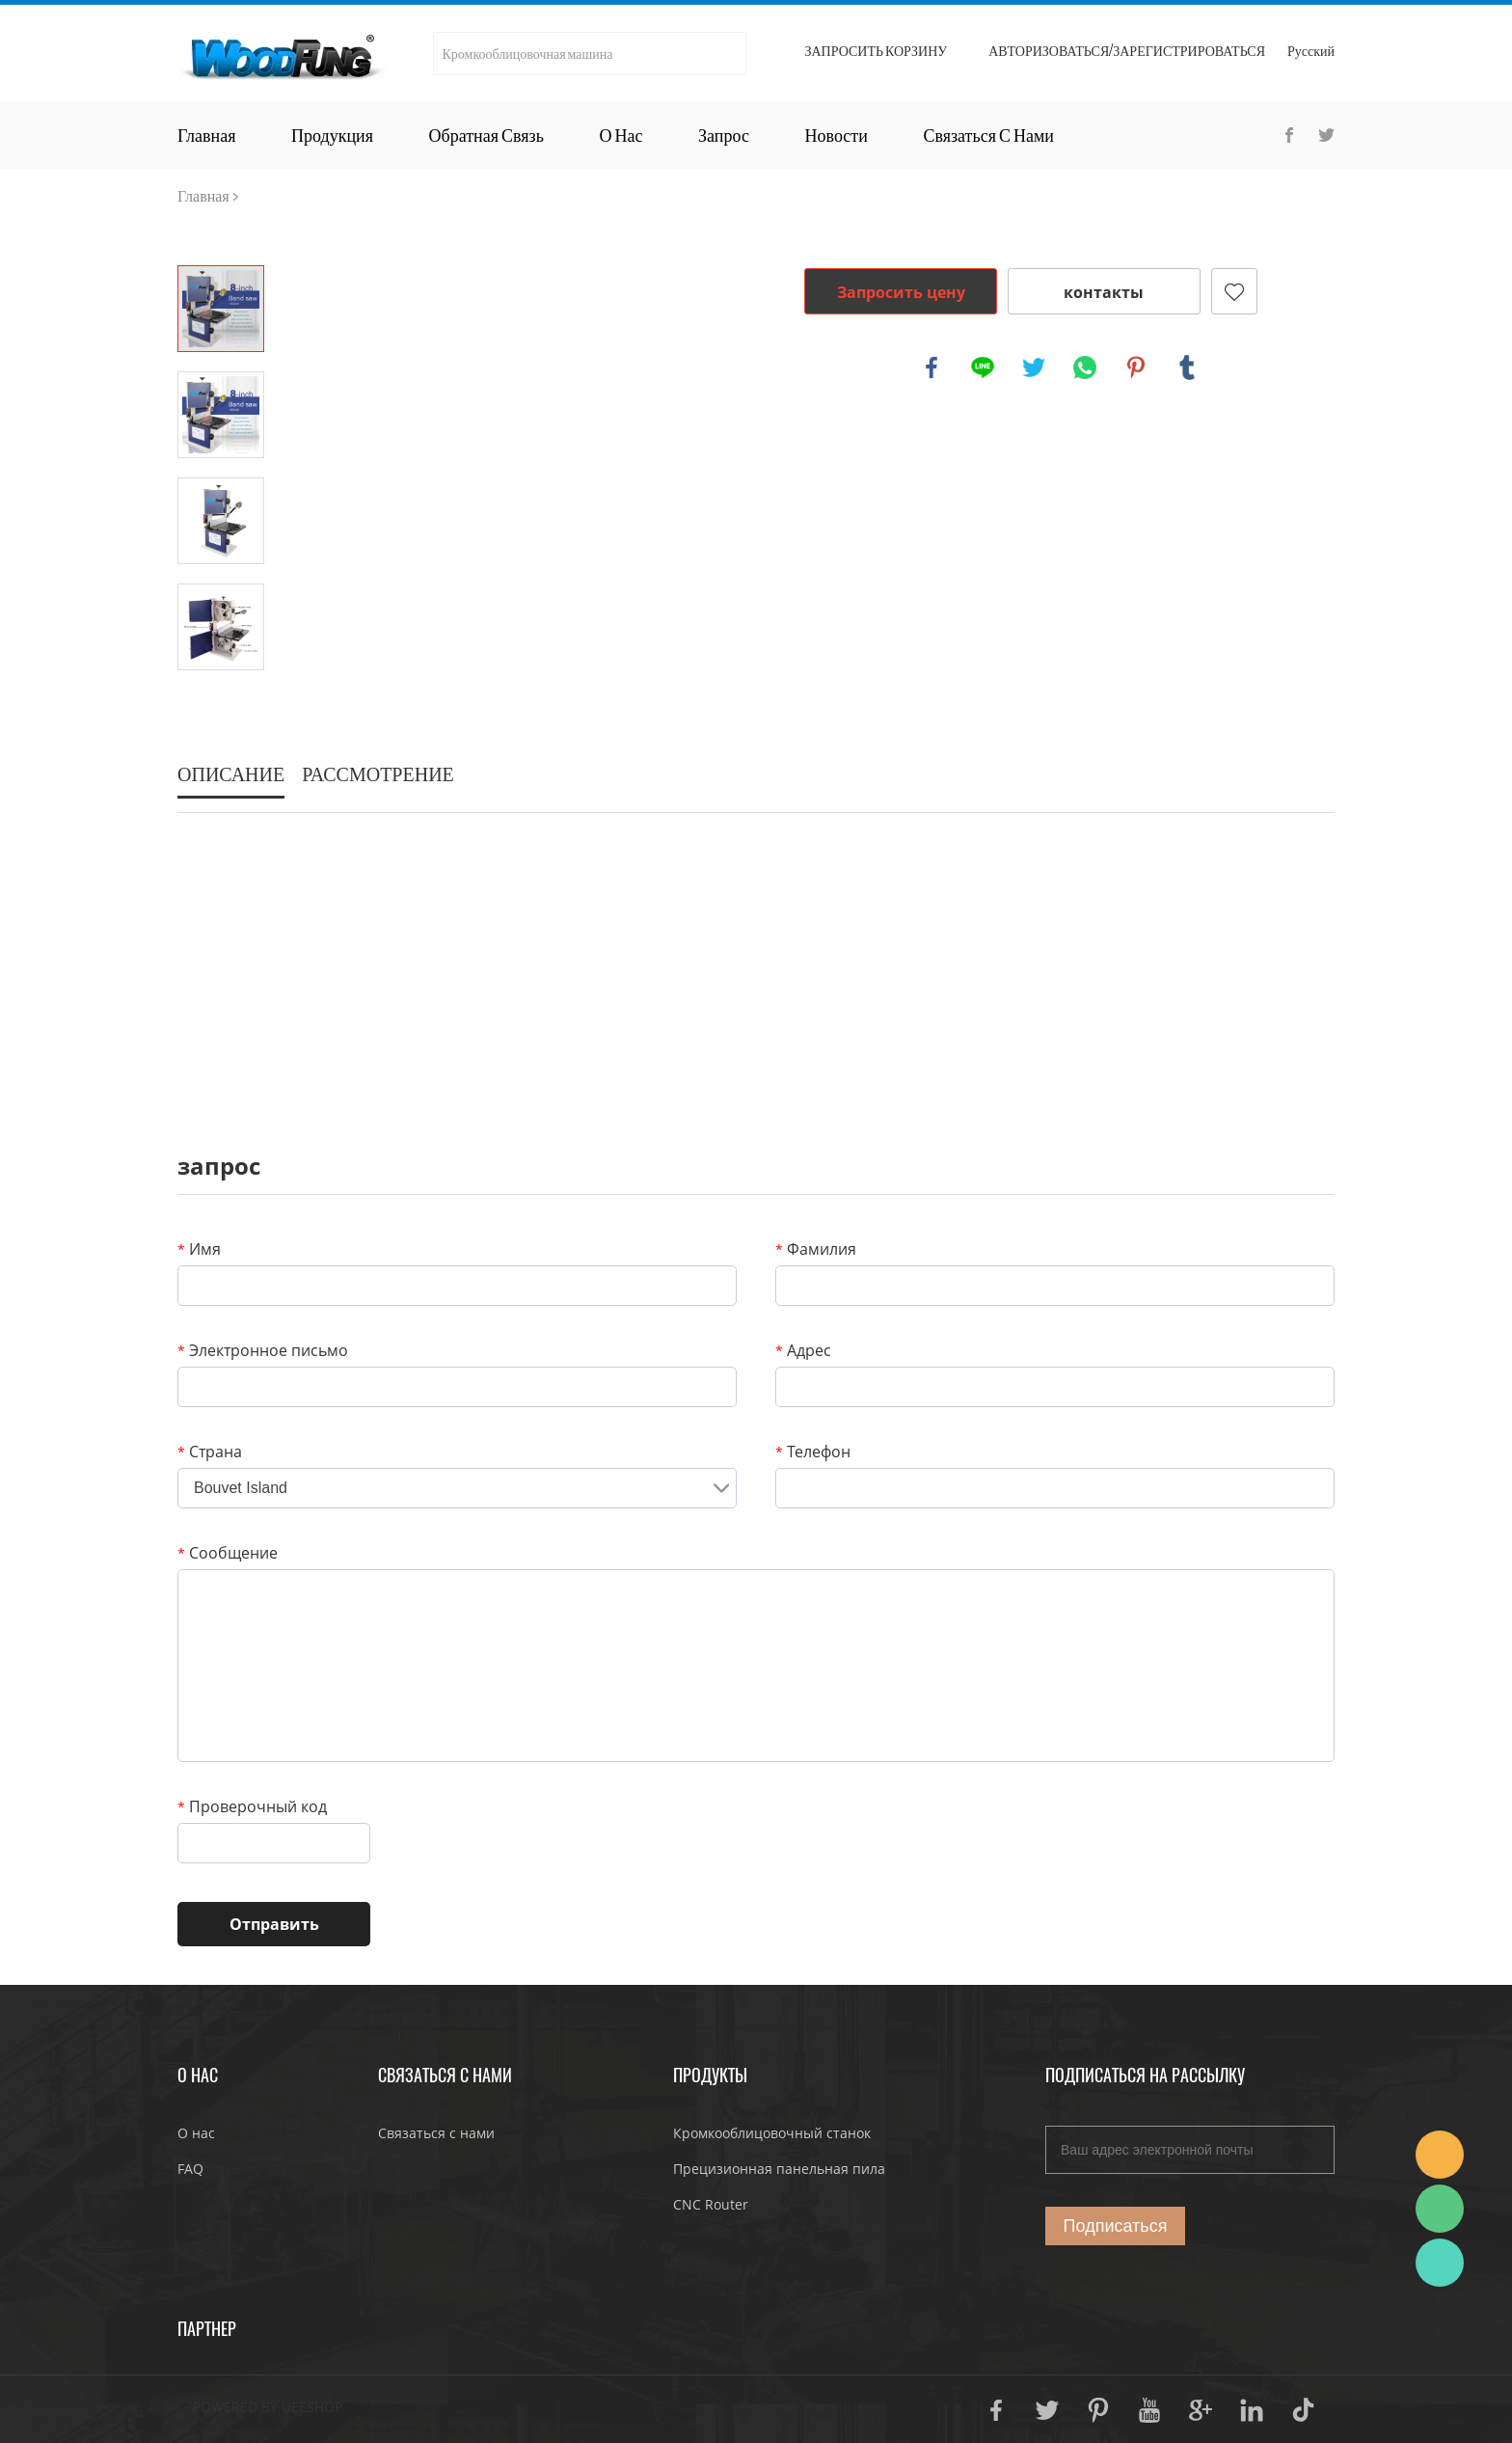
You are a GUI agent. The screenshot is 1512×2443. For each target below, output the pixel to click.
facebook (931, 367)
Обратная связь (486, 135)
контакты (1104, 292)
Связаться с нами (988, 135)
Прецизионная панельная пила (779, 2168)
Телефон (812, 1451)
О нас (620, 135)
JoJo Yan (1440, 2155)
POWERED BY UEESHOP (267, 2407)
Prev (220, 238)
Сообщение (227, 1552)
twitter (1033, 367)
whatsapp (1084, 367)
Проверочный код (252, 1806)
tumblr (1187, 367)
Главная (206, 135)
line (982, 367)
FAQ (190, 2168)
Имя (199, 1249)
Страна (209, 1451)
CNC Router (710, 2204)
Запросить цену (901, 292)
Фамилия (815, 1249)
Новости (836, 135)
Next (220, 697)
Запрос (723, 135)
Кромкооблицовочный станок (772, 2133)
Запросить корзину (875, 50)
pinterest (1135, 367)
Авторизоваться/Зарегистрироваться (1126, 50)
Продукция (332, 135)
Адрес (803, 1350)
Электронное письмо (262, 1350)
